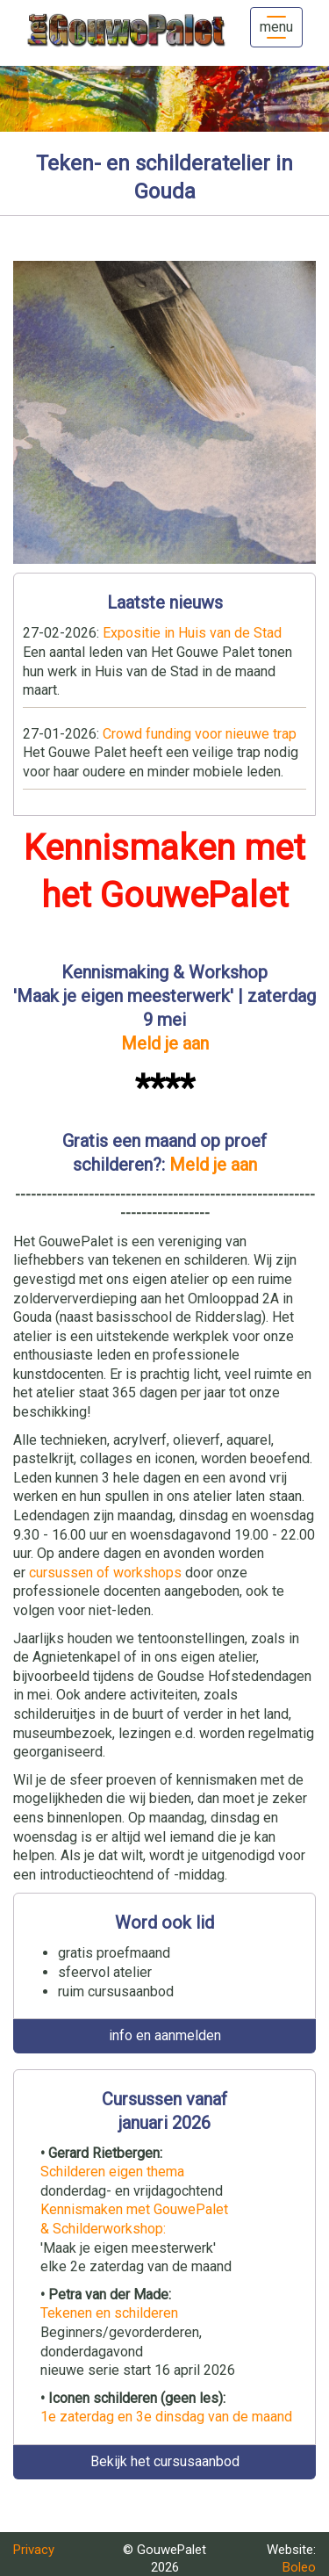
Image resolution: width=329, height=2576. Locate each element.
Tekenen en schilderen (109, 2313)
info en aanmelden (165, 2035)
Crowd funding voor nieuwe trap (200, 733)
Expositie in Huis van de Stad (192, 632)
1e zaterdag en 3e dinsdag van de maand (166, 2416)
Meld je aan (165, 1043)
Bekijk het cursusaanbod (165, 2461)
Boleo (299, 2567)
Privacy (33, 2550)
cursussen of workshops (105, 1572)
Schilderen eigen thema (112, 2171)
